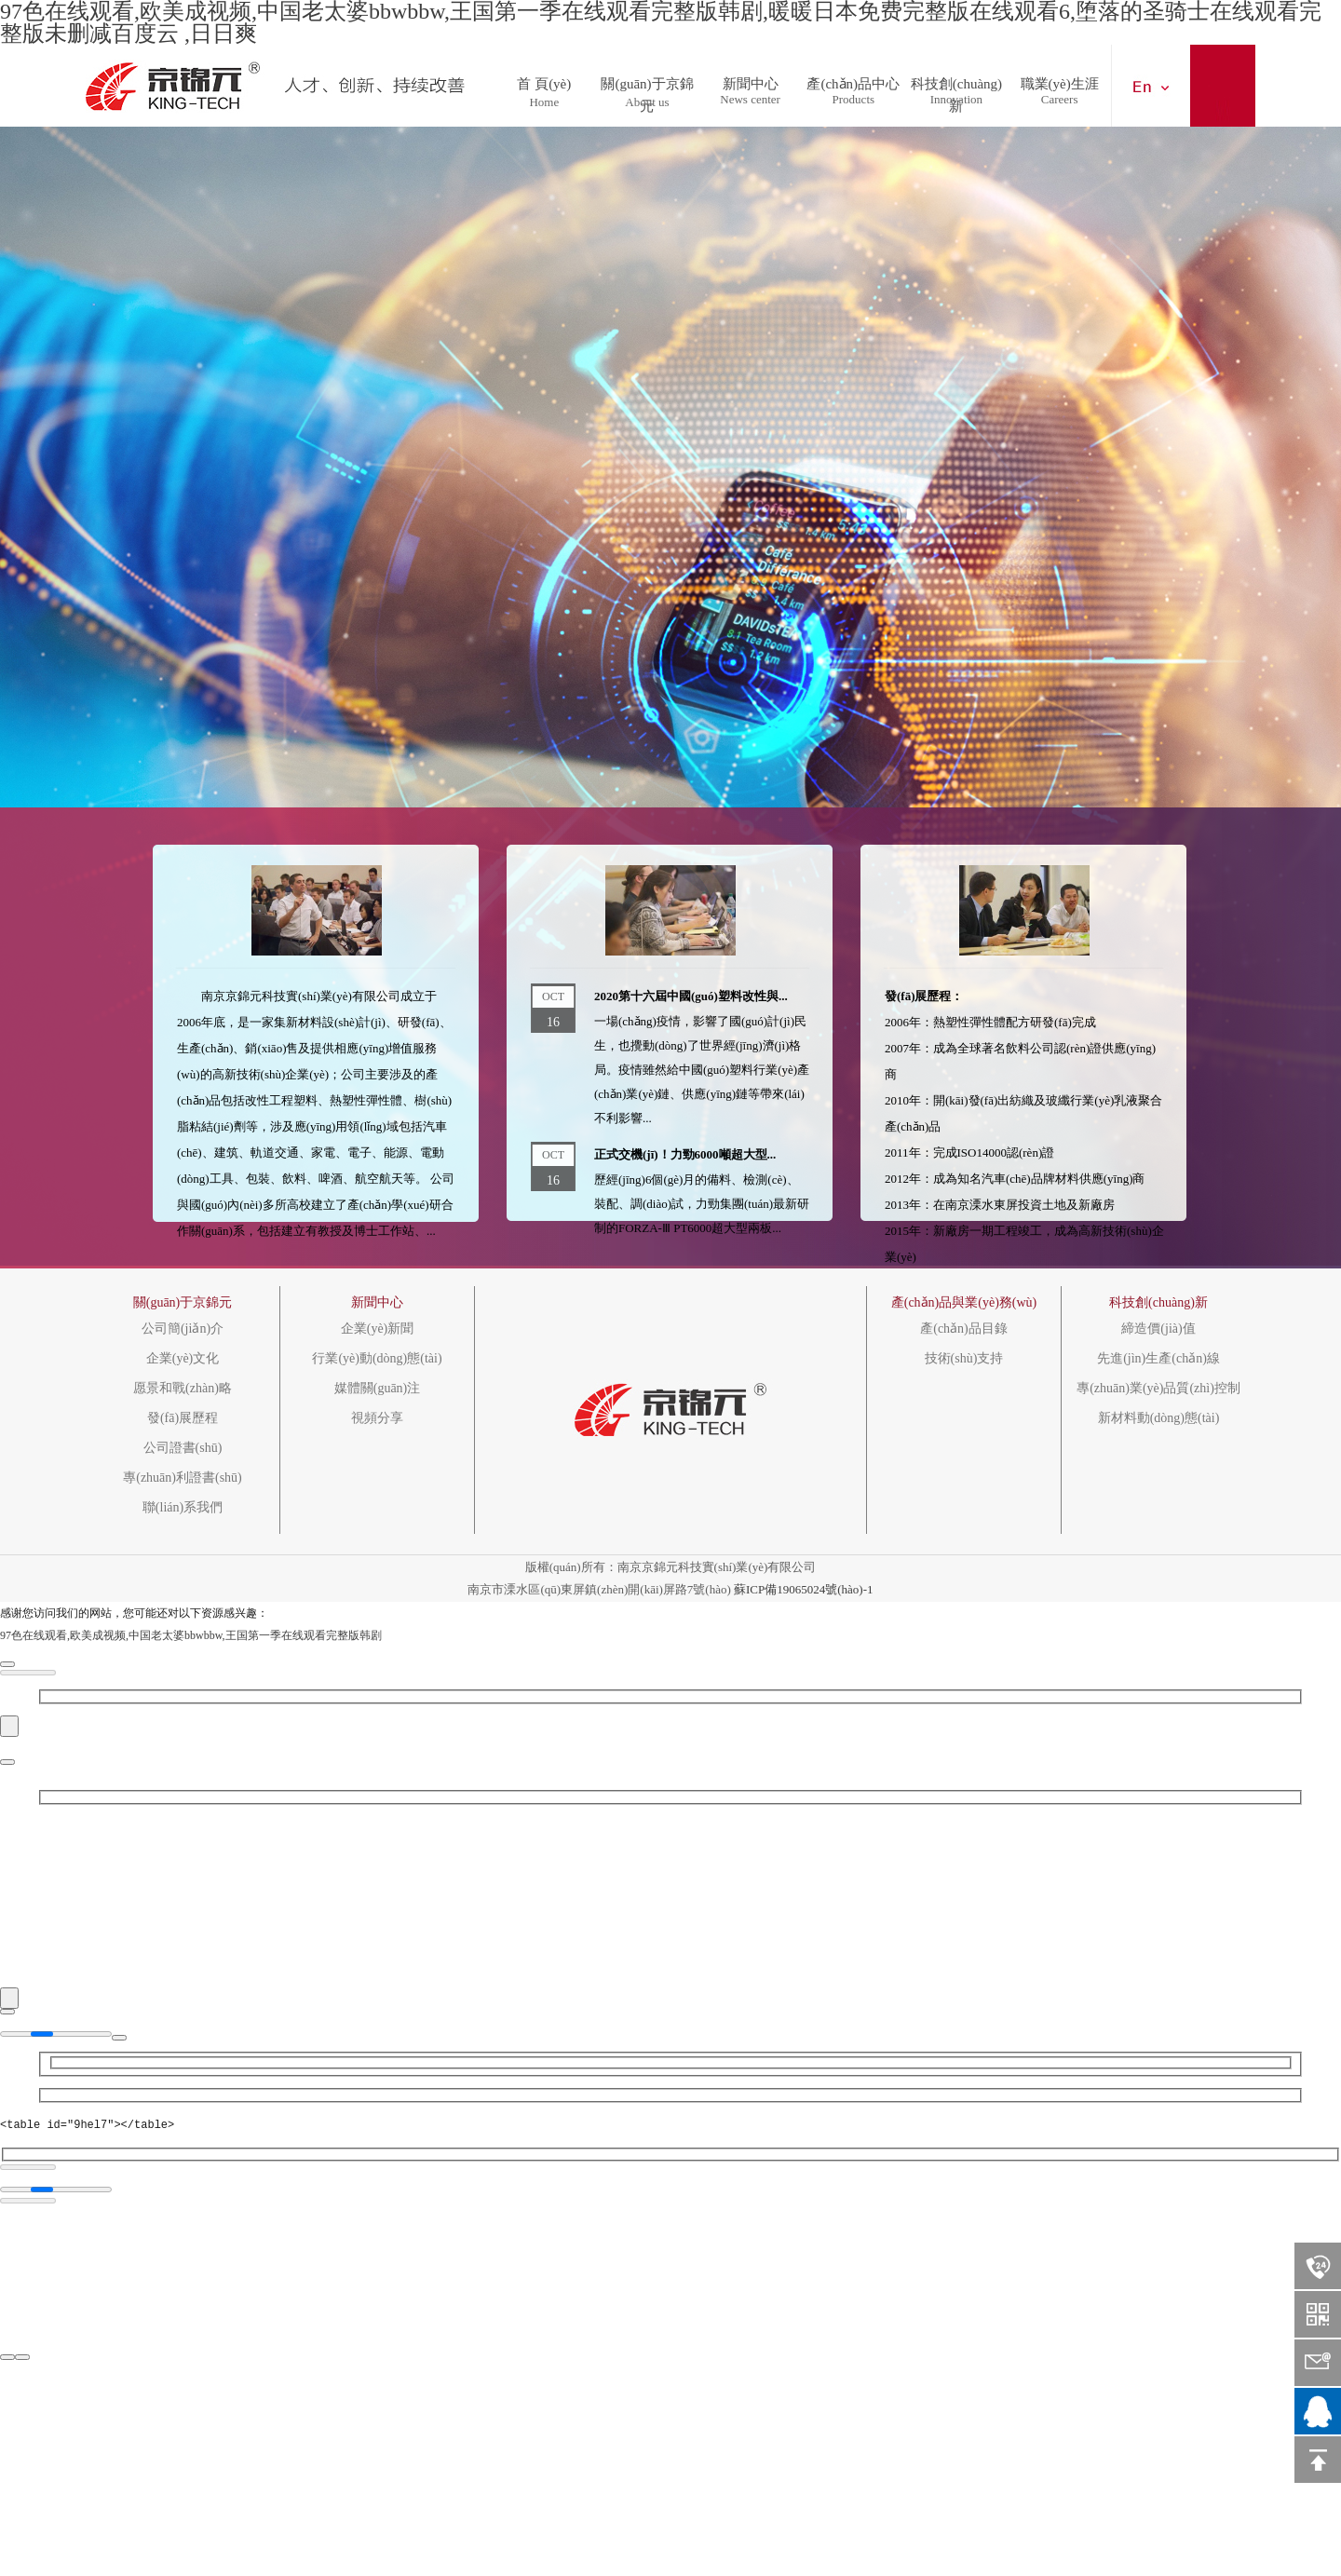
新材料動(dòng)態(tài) (1159, 1418)
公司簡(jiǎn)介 (183, 1329)
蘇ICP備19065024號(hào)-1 (804, 1589)
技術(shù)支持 (964, 1359)
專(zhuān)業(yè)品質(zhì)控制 (1158, 1388)
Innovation (956, 99)
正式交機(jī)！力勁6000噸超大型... (685, 1154)
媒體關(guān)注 (377, 1388)
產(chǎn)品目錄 (964, 1329)
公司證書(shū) (183, 1448)
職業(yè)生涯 (1060, 79)
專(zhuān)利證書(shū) (182, 1478)
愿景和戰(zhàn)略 (182, 1388)
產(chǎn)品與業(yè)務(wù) (964, 1302)
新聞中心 (751, 79)
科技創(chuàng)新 (956, 79)
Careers (1059, 99)
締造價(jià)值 (1158, 1329)
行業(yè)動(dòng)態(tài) (376, 1359)
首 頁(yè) (544, 79)
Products (854, 99)
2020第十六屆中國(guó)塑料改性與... (691, 996)
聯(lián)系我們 (182, 1508)
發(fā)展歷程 (182, 1418)
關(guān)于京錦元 (647, 79)
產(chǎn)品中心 (853, 79)
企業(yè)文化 (183, 1359)
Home (544, 102)
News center (750, 99)
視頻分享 (377, 1418)
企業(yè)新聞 (377, 1329)
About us (647, 102)
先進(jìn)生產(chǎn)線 (1158, 1359)
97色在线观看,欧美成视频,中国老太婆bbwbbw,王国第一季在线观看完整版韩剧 (191, 1635)
